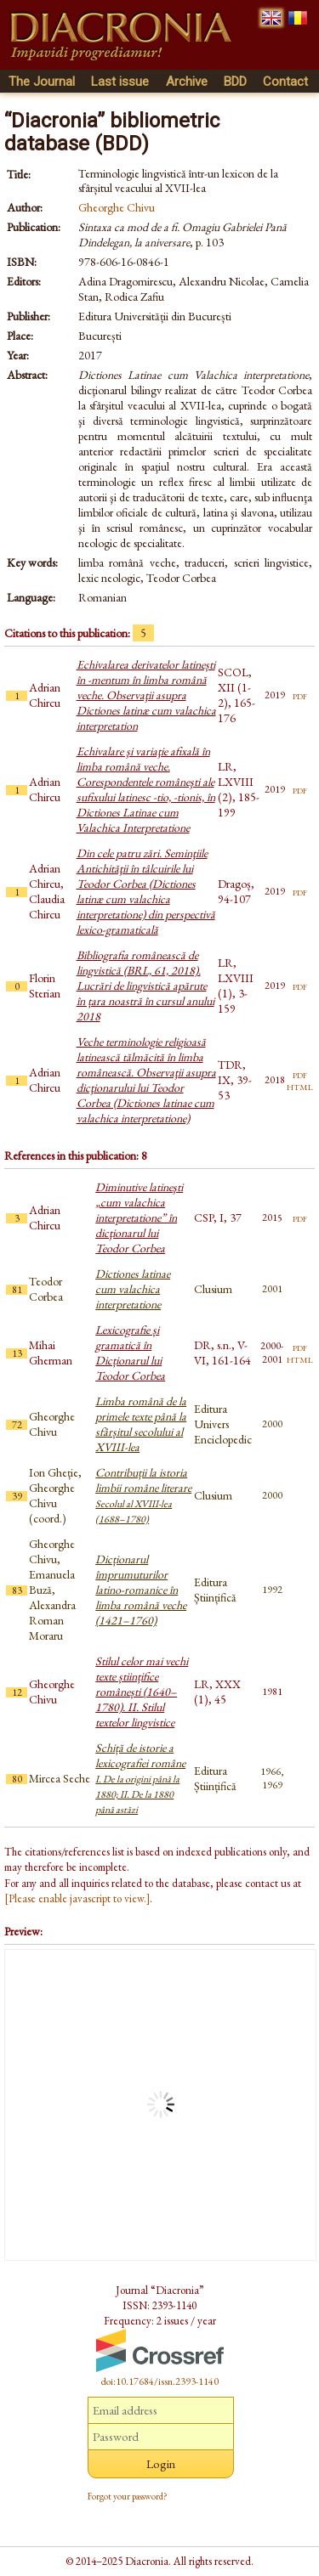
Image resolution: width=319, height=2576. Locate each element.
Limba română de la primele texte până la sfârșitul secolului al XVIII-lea (140, 1424)
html (300, 1085)
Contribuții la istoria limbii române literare (143, 1495)
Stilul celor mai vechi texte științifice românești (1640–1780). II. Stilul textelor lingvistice (141, 1691)
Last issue (120, 81)
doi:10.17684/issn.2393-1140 (160, 2381)
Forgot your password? (128, 2496)
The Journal (42, 81)
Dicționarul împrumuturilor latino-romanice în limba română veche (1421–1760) (140, 1589)
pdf (300, 695)
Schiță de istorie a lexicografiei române (140, 1778)
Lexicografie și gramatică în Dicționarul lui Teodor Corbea (130, 1352)
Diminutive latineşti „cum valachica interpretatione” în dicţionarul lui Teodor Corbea (139, 1217)
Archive (187, 81)
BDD (235, 81)
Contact (285, 81)
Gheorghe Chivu (116, 207)
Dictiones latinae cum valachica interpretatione (132, 1289)
